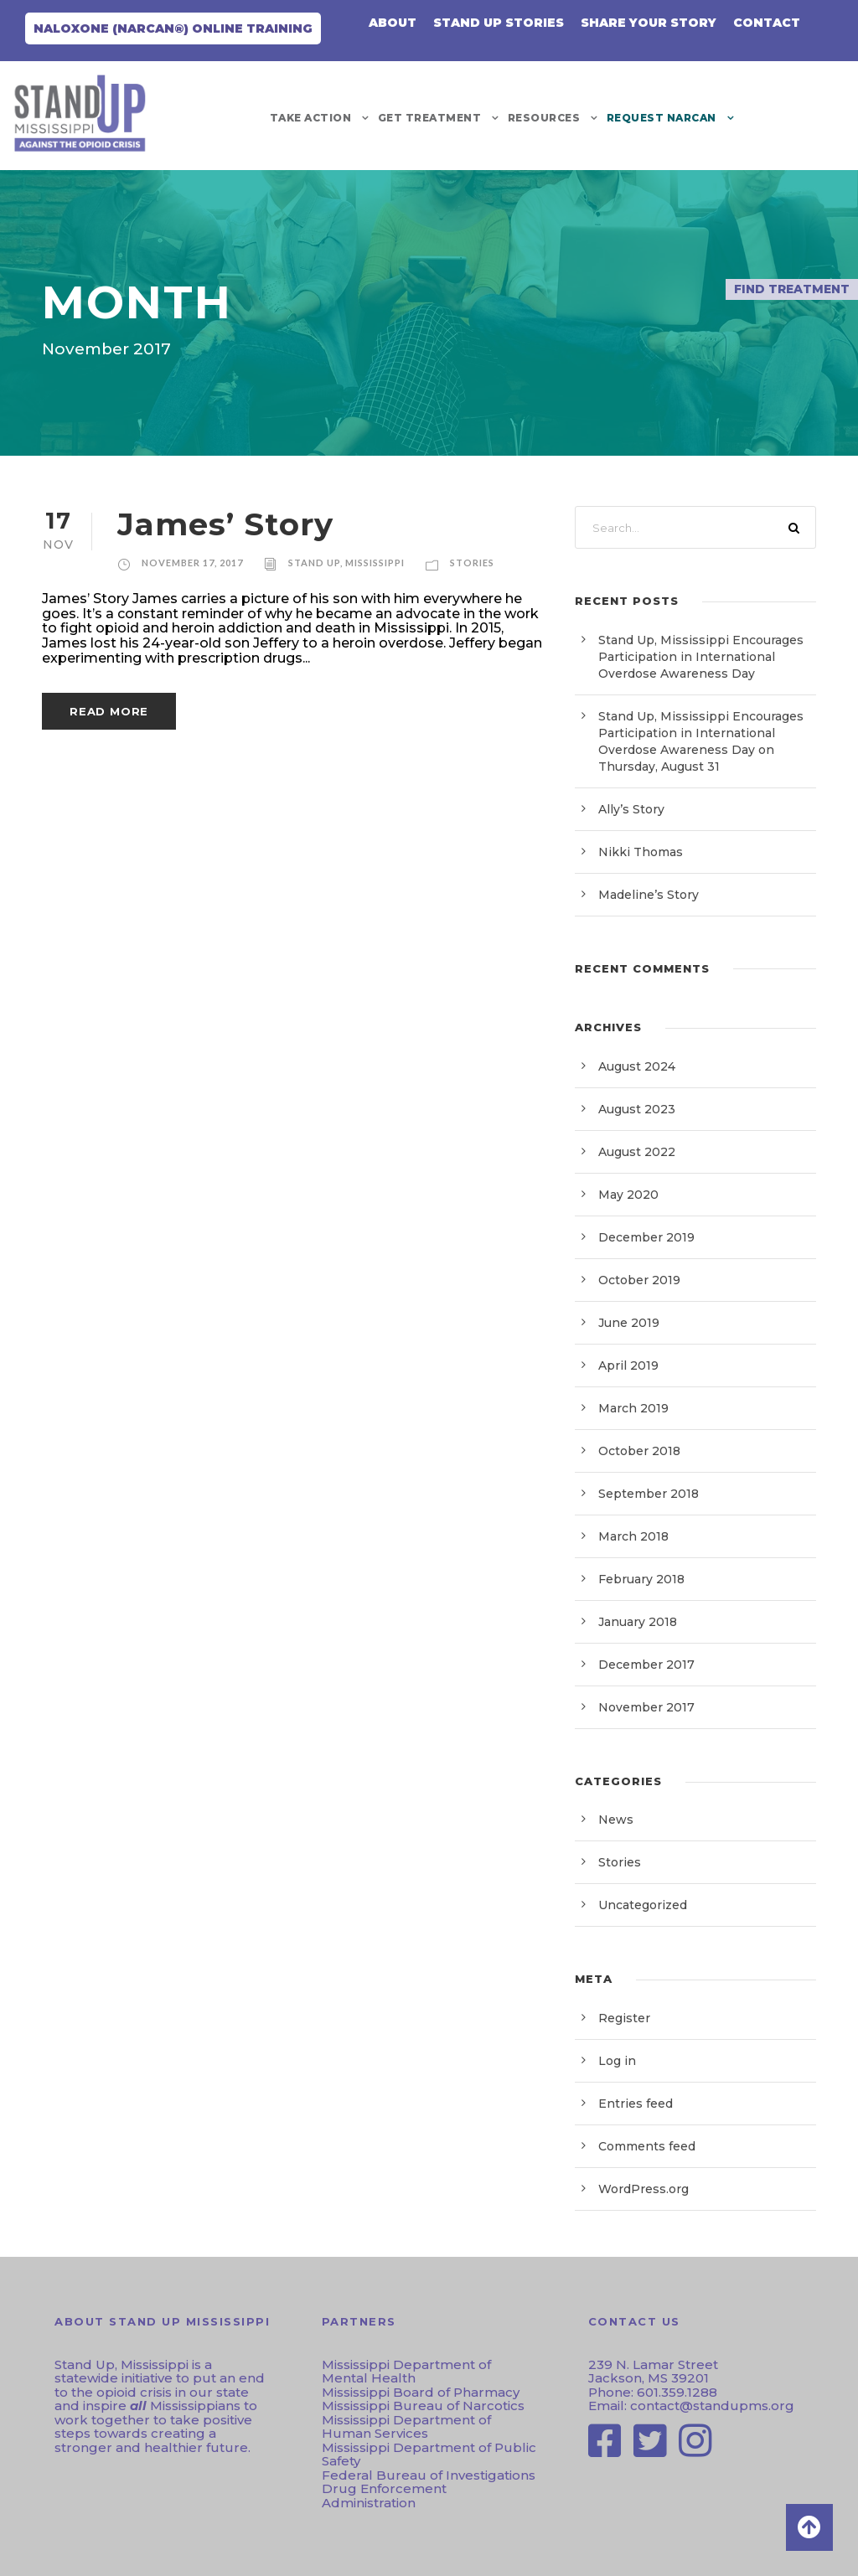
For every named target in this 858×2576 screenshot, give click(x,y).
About (392, 22)
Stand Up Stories (498, 22)
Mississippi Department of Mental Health (406, 2372)
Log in (617, 2060)
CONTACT (766, 22)
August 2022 (636, 1151)
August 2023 (636, 1109)
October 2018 (639, 1450)
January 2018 (637, 1621)
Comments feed (646, 2146)
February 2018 (641, 1579)
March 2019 (633, 1408)
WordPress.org (643, 2189)
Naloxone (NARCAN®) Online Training (173, 28)
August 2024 (636, 1066)
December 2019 (646, 1237)
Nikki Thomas (640, 852)
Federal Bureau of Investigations (428, 2475)
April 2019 (628, 1365)
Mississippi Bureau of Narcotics (423, 2405)
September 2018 (648, 1493)
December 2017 (646, 1664)
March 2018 (633, 1536)
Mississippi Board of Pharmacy (420, 2392)
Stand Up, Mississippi (346, 562)
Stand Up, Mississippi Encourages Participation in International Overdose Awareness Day (701, 656)
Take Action (311, 117)
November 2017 (646, 1707)
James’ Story (225, 524)
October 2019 (639, 1280)
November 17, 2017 (192, 562)
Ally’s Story (631, 809)
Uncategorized (642, 1905)
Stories (472, 562)
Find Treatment (792, 289)
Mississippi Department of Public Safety (429, 2454)
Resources (544, 117)
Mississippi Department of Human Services (406, 2427)
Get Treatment (430, 117)
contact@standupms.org (710, 2405)
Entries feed (635, 2103)
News (615, 1819)
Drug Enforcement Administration (384, 2495)
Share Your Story (648, 22)
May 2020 (628, 1194)
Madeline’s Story (648, 894)
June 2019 (628, 1322)
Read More (109, 711)
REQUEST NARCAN (661, 117)
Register (624, 2018)
